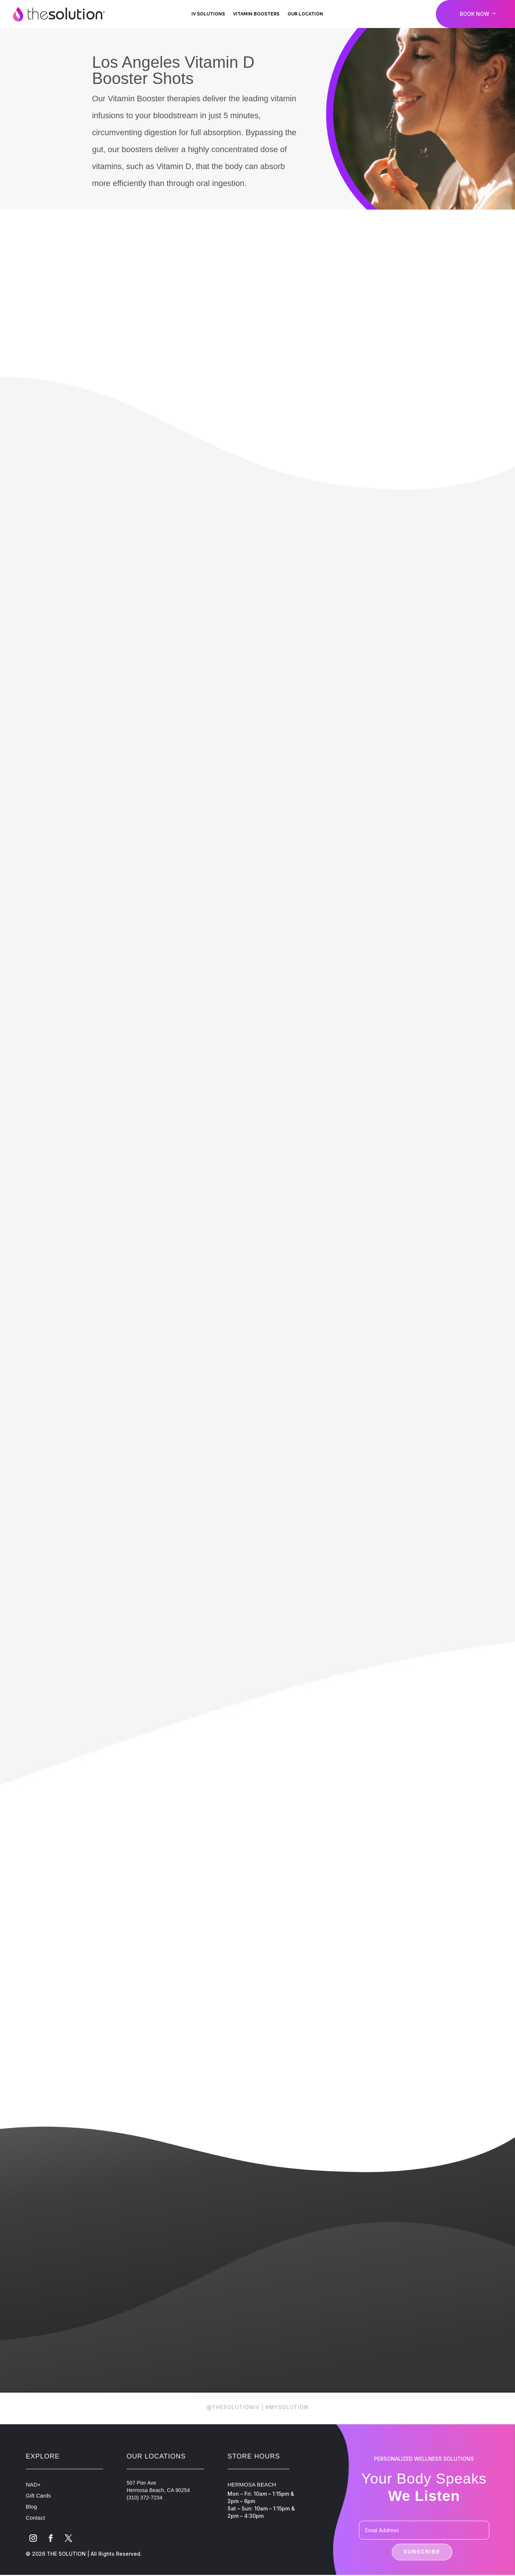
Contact (35, 2518)
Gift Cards (38, 2496)
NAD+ (33, 2485)
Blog (31, 2507)
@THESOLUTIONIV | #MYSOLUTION (257, 2407)
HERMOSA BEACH (251, 2485)
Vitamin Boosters (256, 14)
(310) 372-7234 (144, 2498)
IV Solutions (208, 14)
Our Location (305, 14)
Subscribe (421, 2552)
